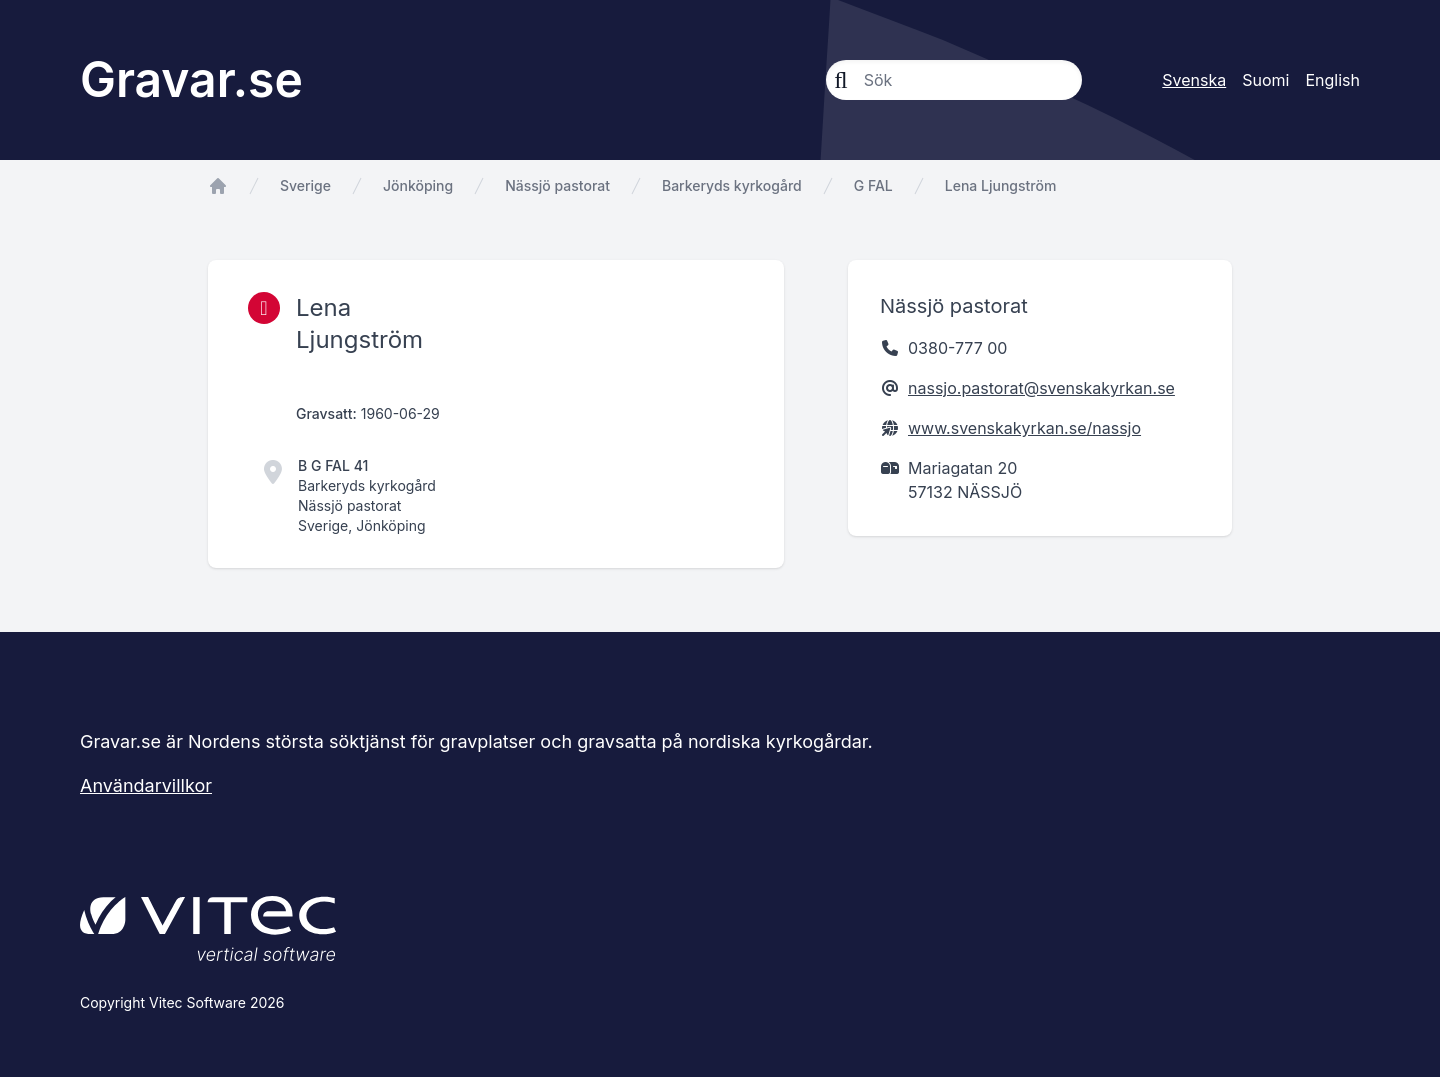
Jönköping (418, 185)
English (1332, 80)
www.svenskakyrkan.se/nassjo (1024, 428)
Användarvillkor (146, 785)
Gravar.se (191, 79)
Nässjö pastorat (557, 185)
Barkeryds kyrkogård (732, 185)
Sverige (305, 185)
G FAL (873, 185)
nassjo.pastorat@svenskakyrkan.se (1041, 388)
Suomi (1265, 80)
